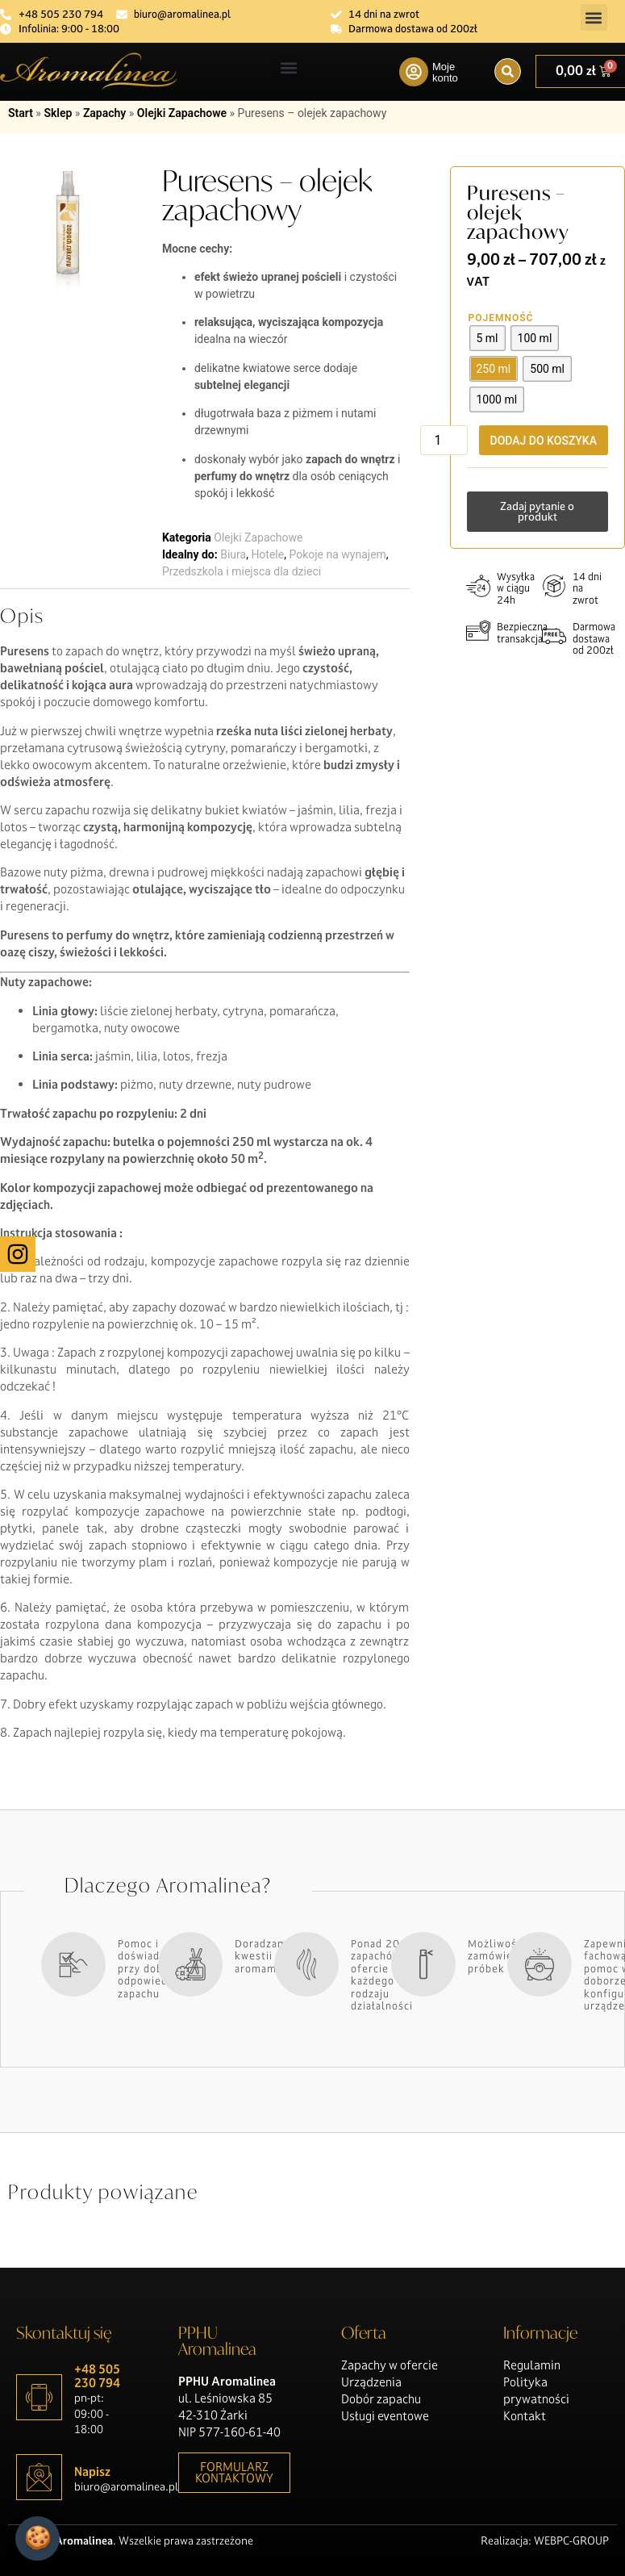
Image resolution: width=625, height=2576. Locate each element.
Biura (233, 554)
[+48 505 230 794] (39, 2397)
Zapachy (104, 113)
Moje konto (445, 72)
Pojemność (501, 317)
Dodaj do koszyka (543, 440)
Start (20, 113)
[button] (594, 17)
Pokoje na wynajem (337, 554)
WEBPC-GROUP (571, 2540)
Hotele (267, 554)
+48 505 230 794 (97, 2375)
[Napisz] (39, 2477)
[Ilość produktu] (443, 440)
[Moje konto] (413, 71)
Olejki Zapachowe (182, 113)
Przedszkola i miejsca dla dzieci (241, 571)
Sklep (58, 113)
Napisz (92, 2471)
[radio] (487, 338)
